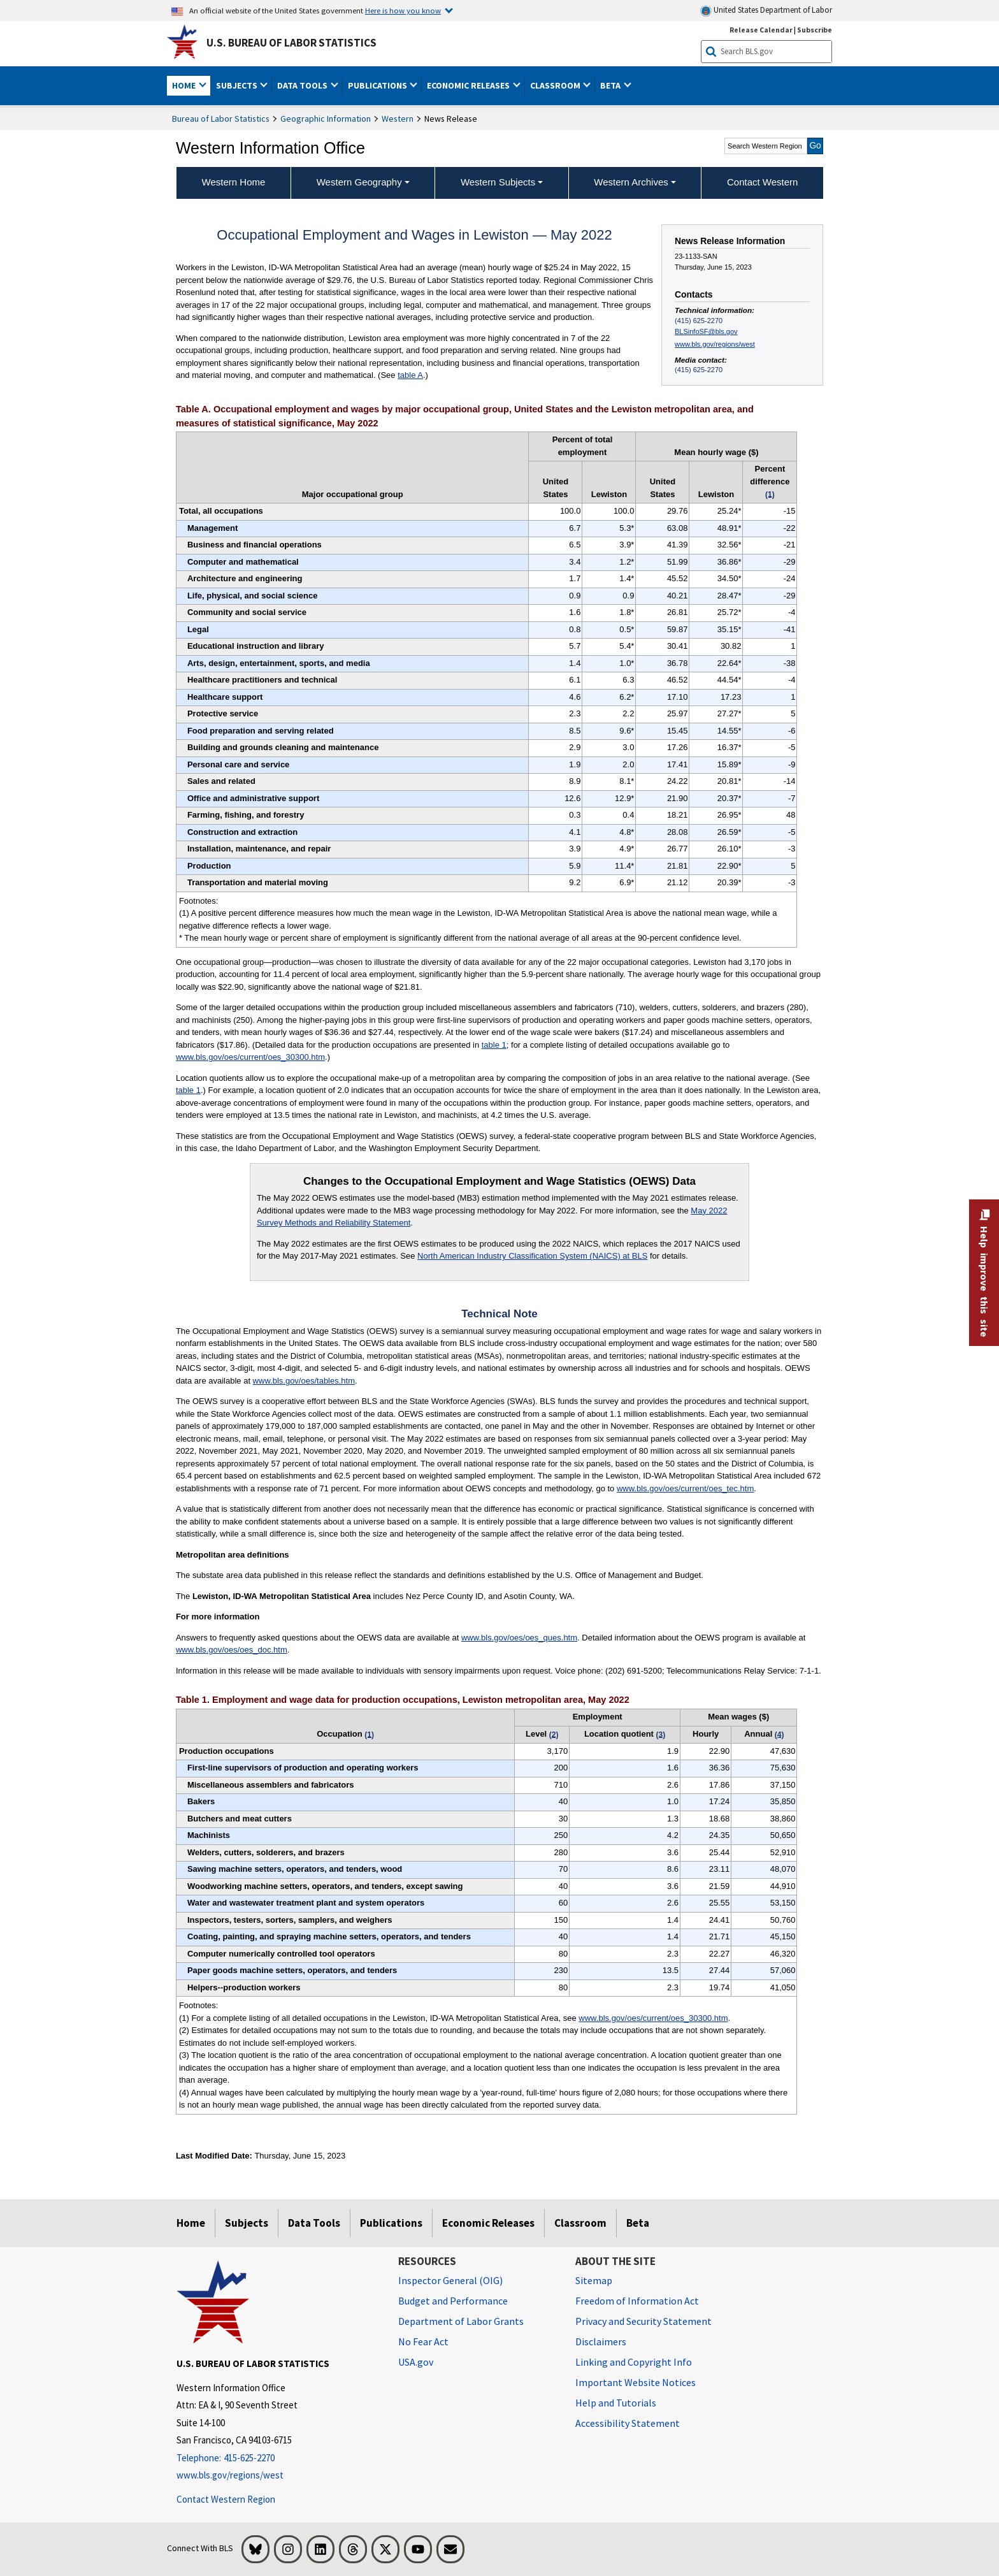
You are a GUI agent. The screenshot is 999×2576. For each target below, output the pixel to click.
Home (190, 2223)
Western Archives (631, 182)
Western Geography (359, 182)
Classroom (580, 2223)
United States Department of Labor (766, 10)
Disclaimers (600, 2341)
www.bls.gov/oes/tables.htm (304, 1381)
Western (397, 118)
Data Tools (314, 2223)
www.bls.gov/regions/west (715, 344)
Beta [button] (611, 85)
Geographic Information (325, 118)
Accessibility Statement (627, 2423)
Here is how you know (403, 10)
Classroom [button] (556, 85)
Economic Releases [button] (469, 85)
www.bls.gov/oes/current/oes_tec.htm (685, 1488)
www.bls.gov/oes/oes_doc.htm (231, 1649)
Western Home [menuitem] (234, 182)
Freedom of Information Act (637, 2300)
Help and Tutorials (615, 2402)
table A (410, 375)
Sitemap (593, 2280)
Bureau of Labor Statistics (221, 118)
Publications (391, 2223)
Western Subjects (498, 182)
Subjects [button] (237, 85)
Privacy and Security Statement (643, 2321)
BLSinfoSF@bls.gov (706, 331)
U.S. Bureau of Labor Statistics (291, 43)
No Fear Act (423, 2341)
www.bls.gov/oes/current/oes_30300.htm (250, 1057)
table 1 (494, 1045)
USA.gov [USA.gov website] (415, 2361)
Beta (637, 2223)
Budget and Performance (453, 2300)
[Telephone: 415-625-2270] (277, 2458)
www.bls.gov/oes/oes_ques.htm (519, 1637)
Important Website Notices (635, 2382)
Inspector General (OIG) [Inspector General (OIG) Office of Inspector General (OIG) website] (450, 2280)
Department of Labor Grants (461, 2321)
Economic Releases (488, 2223)
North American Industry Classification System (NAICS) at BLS (532, 1256)
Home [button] (185, 85)
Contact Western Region (225, 2499)
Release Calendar (761, 29)
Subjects (246, 2223)
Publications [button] (378, 85)
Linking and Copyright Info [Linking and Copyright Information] (633, 2361)
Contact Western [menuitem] (762, 182)
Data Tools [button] (303, 85)
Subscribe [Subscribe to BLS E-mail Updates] (814, 29)
